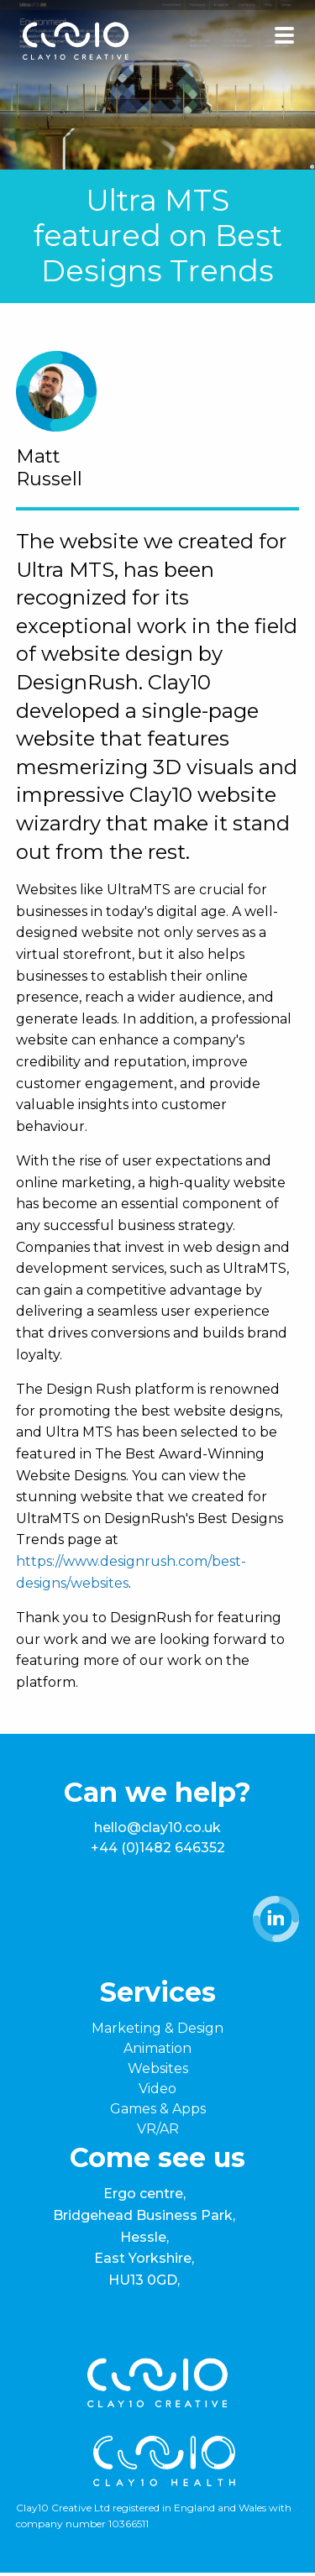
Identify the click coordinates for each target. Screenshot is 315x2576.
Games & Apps (158, 2109)
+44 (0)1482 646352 (158, 1848)
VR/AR (158, 2129)
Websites (158, 2068)
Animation (157, 2048)
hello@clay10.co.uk (157, 1827)
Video (157, 2089)
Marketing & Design (157, 2028)
